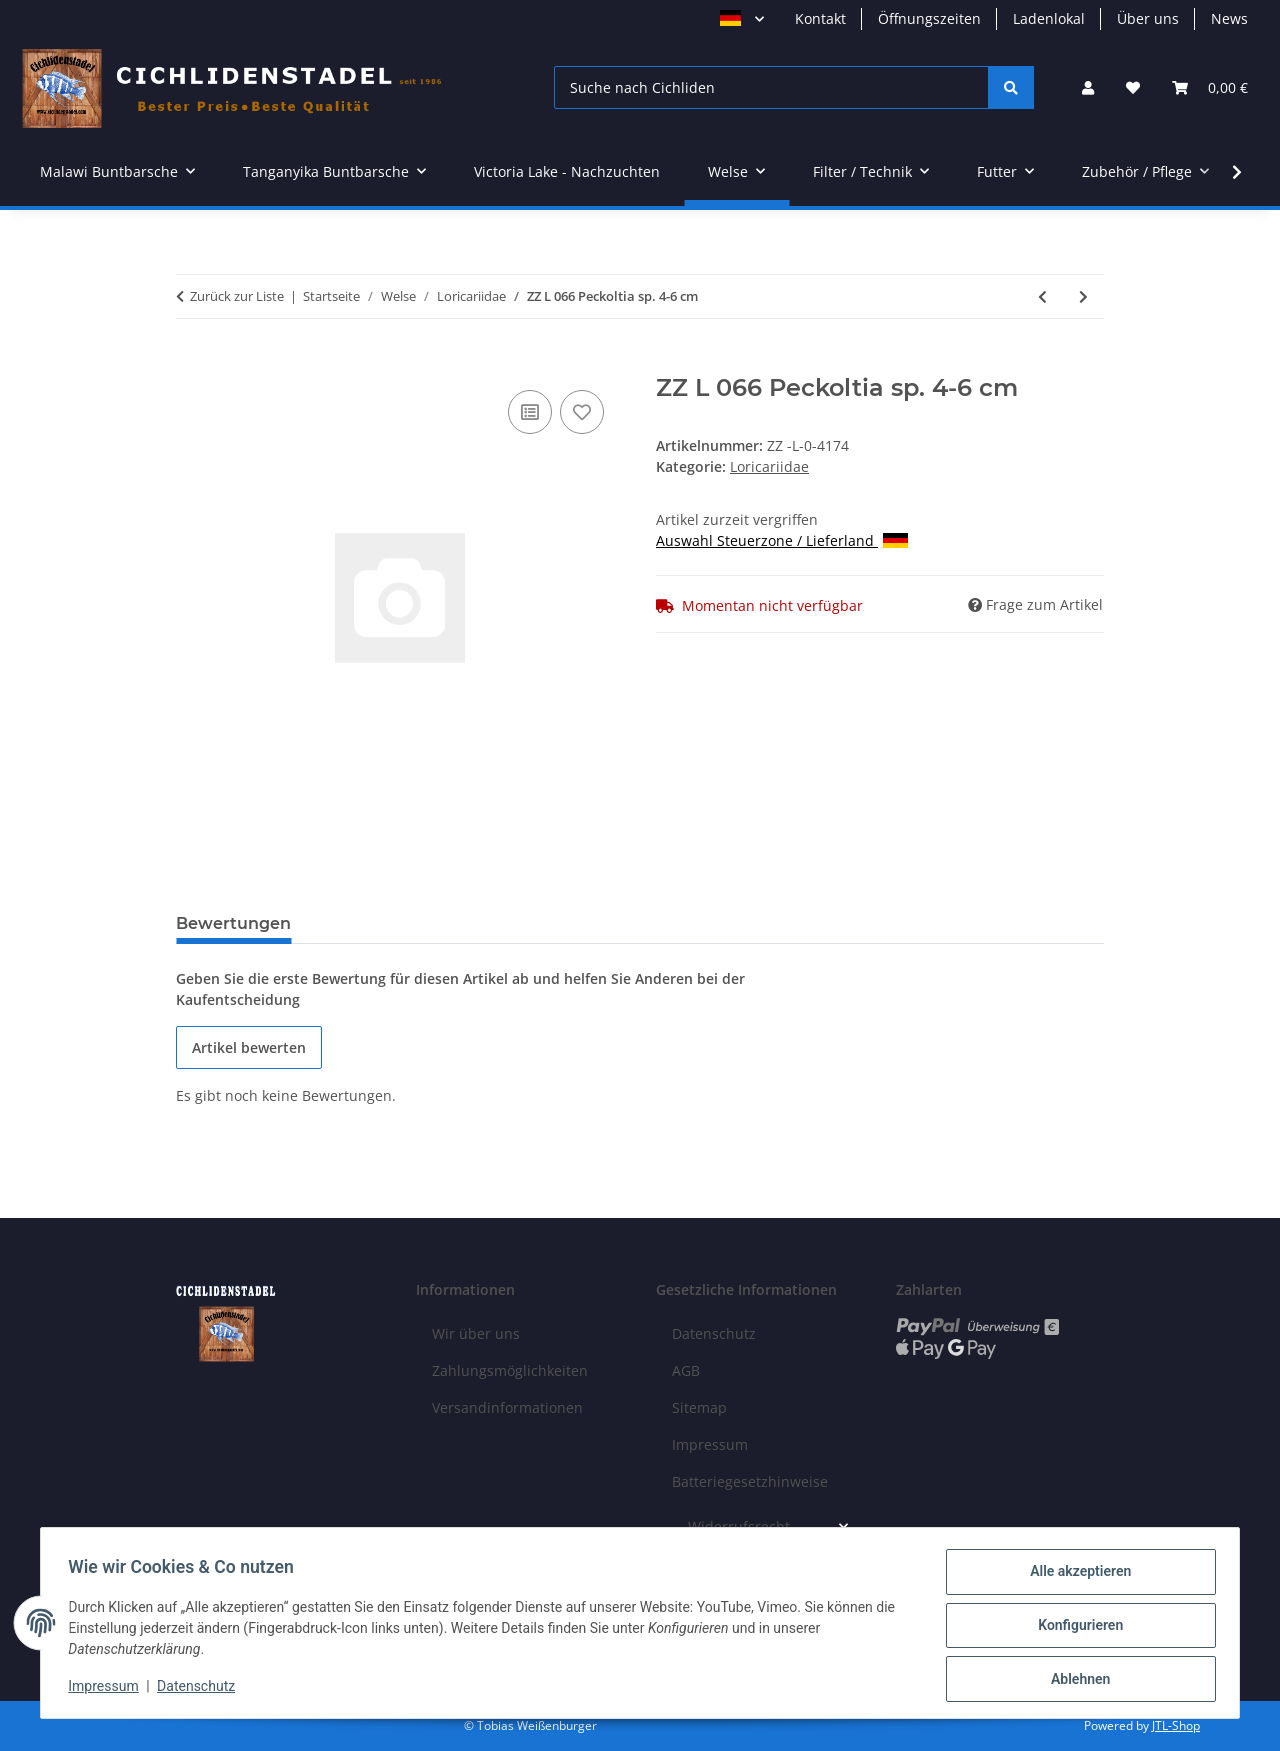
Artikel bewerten (249, 1047)
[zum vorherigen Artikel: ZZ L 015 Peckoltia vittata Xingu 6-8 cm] (1042, 296)
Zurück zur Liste (237, 296)
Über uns (1148, 18)
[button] (1088, 87)
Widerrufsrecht (739, 1526)
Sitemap (699, 1407)
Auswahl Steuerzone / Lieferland (782, 540)
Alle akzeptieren (1075, 1576)
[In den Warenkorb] (192, 363)
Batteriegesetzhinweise (750, 1481)
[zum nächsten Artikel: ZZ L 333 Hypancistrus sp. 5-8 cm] (1083, 296)
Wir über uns (476, 1333)
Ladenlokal (1049, 18)
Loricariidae (769, 466)
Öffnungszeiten (929, 18)
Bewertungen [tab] (233, 923)
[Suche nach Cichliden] (771, 87)
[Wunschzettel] (1133, 87)
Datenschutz (201, 1689)
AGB (686, 1370)
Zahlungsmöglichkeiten (510, 1370)
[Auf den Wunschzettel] (582, 412)
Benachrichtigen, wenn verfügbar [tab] (463, 923)
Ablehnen (1075, 1680)
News (1229, 18)
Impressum (108, 1689)
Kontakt (820, 18)
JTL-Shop (1176, 1725)
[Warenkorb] (1210, 87)
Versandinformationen (507, 1407)
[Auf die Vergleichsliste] (530, 412)
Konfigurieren (1075, 1628)
